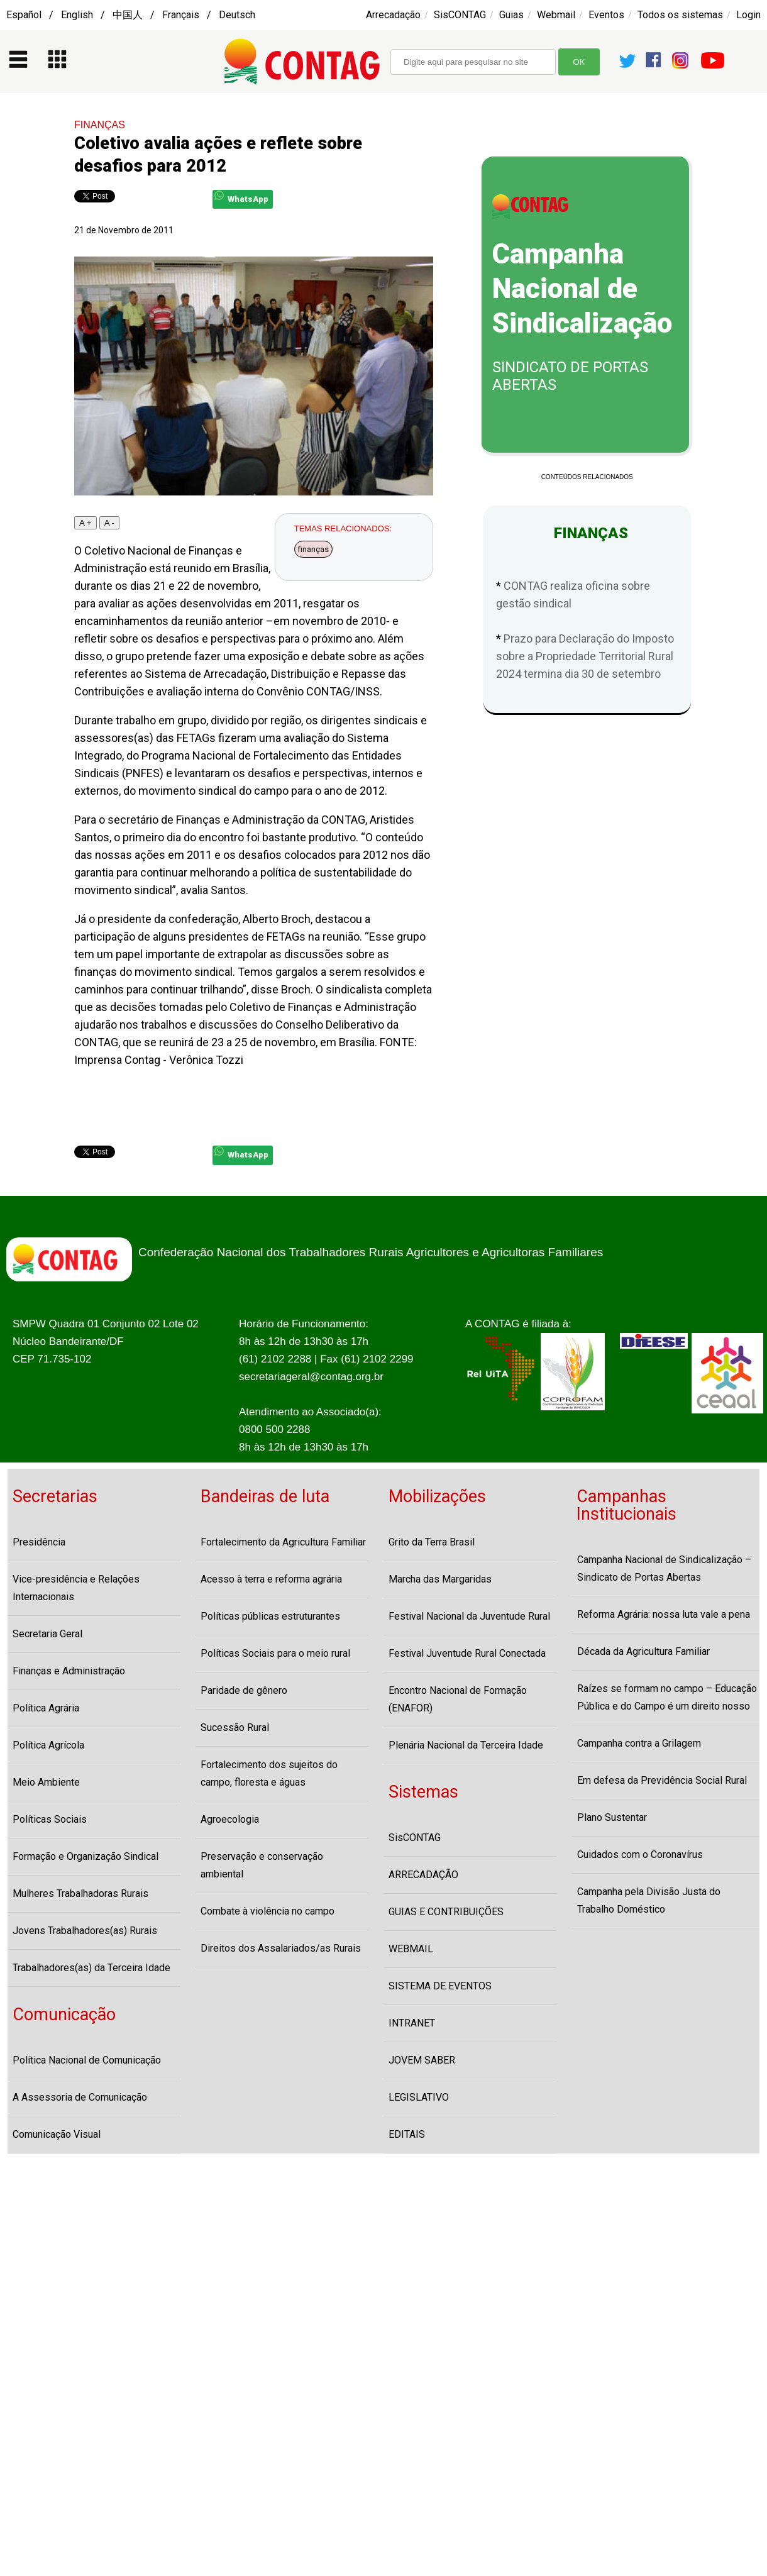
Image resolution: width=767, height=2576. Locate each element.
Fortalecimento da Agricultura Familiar (283, 1542)
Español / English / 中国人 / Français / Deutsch (130, 15)
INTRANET (412, 2023)
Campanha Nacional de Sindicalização (582, 289)
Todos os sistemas (680, 15)
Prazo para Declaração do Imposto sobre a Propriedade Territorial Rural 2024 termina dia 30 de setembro (585, 656)
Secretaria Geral (47, 1634)
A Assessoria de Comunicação (80, 2097)
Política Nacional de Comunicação (87, 2060)
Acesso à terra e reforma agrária (271, 1579)
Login (748, 15)
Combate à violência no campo (267, 1911)
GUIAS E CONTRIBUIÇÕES (446, 1912)
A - (109, 523)
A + (85, 523)
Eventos (606, 15)
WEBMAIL (411, 1949)
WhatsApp (241, 197)
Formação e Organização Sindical (85, 1856)
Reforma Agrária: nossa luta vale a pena (663, 1614)
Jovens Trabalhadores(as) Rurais (85, 1931)
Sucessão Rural (235, 1727)
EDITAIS (407, 2134)
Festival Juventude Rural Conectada (467, 1653)
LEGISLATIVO (419, 2097)
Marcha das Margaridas (440, 1579)
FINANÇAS (99, 124)
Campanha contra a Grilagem (639, 1743)
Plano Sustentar (612, 1817)
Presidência (39, 1542)
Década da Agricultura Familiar (643, 1651)
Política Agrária (46, 1708)
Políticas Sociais (50, 1819)
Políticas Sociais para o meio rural (275, 1653)
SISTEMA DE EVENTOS (440, 1986)
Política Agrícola (48, 1745)
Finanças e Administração (69, 1671)
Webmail (556, 15)
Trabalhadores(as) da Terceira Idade (91, 1968)
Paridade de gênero (244, 1690)
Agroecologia (230, 1819)
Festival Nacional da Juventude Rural (469, 1616)
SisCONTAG (460, 15)
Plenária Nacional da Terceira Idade (466, 1745)
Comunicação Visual (57, 2134)
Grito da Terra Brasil (432, 1542)
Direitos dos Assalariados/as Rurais (281, 1948)
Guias (511, 15)
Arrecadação (393, 15)
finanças (313, 549)
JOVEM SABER (422, 2060)
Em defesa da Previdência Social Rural (662, 1780)
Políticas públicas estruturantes (270, 1616)
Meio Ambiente (46, 1782)
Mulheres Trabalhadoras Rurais (80, 1893)
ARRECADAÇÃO (423, 1875)
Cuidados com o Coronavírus (640, 1854)
